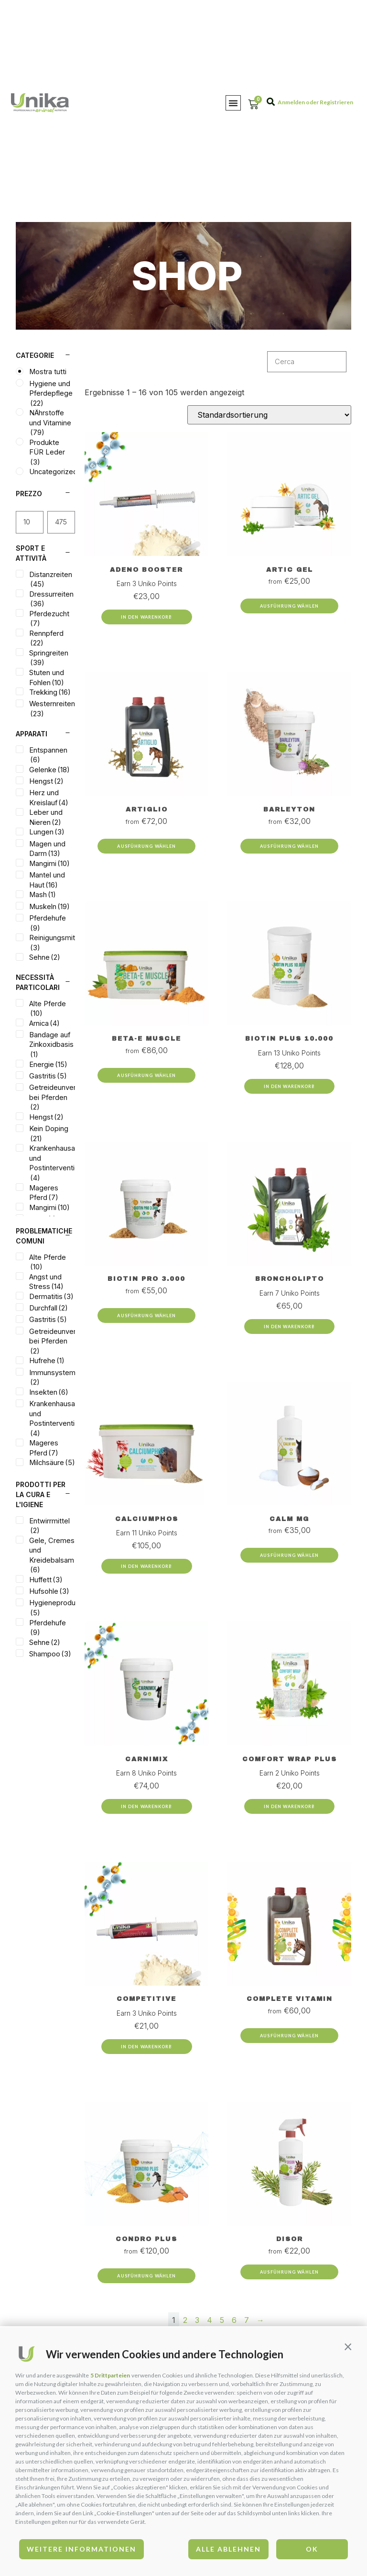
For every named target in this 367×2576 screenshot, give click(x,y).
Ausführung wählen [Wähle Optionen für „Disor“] (289, 2272)
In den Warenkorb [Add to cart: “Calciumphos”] (147, 1566)
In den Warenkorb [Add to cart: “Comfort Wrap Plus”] (289, 1806)
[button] (348, 2346)
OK (312, 2549)
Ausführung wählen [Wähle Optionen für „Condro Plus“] (146, 2275)
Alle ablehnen (228, 2549)
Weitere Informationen (81, 2549)
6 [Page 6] (234, 2320)
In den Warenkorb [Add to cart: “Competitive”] (147, 2046)
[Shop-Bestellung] (269, 414)
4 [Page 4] (209, 2320)
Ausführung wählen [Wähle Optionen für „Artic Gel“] (289, 606)
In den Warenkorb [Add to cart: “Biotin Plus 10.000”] (289, 1086)
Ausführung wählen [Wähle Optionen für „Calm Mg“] (289, 1555)
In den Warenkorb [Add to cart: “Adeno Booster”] (147, 617)
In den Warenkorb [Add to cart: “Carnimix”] (147, 1806)
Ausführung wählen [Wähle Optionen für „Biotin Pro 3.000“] (146, 1315)
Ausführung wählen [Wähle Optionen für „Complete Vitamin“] (289, 2035)
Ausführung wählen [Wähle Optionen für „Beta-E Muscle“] (146, 1075)
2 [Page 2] (185, 2320)
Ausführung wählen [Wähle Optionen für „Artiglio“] (146, 846)
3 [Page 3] (197, 2320)
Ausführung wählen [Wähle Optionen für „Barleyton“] (289, 846)
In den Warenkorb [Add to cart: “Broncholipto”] (289, 1326)
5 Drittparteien (110, 2375)
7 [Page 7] (246, 2320)
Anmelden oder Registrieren (315, 102)
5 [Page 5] (222, 2320)
